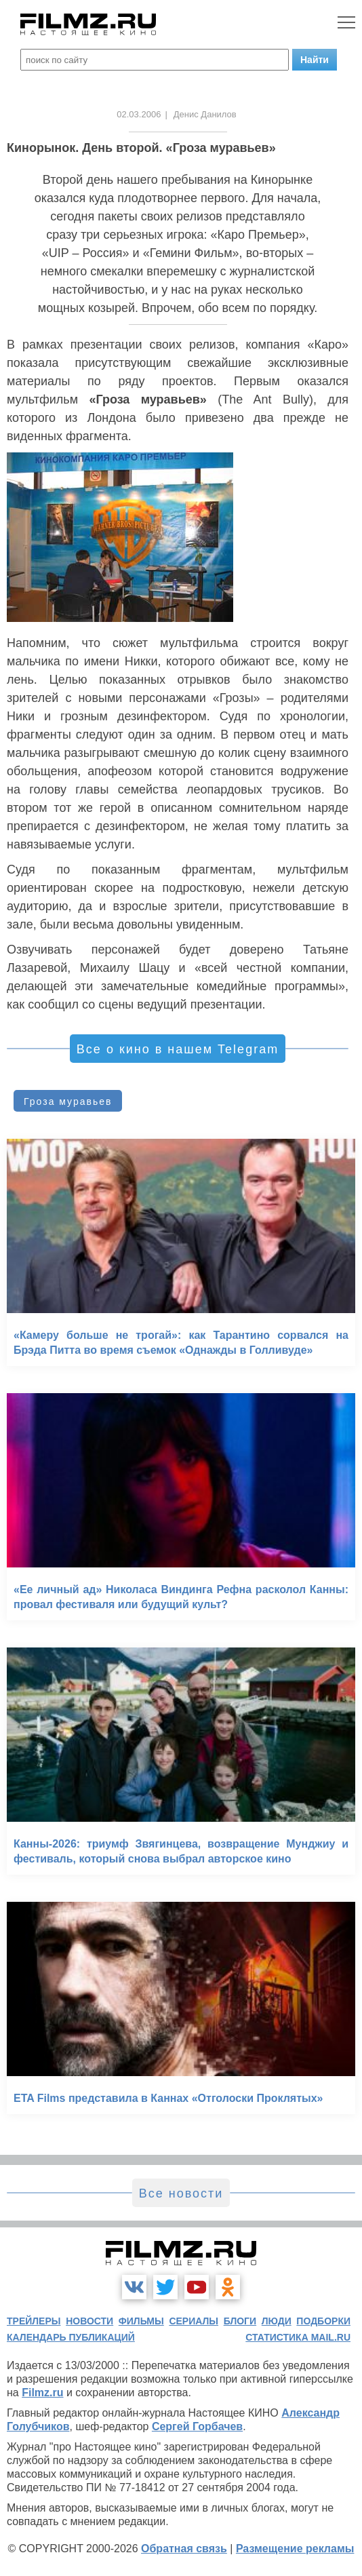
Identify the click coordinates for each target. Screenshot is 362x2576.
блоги (240, 2321)
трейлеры (34, 2321)
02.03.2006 (139, 114)
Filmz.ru (42, 2392)
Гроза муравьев (68, 1101)
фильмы (141, 2321)
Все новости (181, 2193)
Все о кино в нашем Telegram (178, 1049)
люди (276, 2321)
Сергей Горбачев (197, 2426)
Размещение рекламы (295, 2548)
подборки (323, 2321)
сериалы (193, 2321)
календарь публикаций (71, 2337)
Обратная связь (184, 2548)
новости (89, 2321)
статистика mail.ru (297, 2337)
